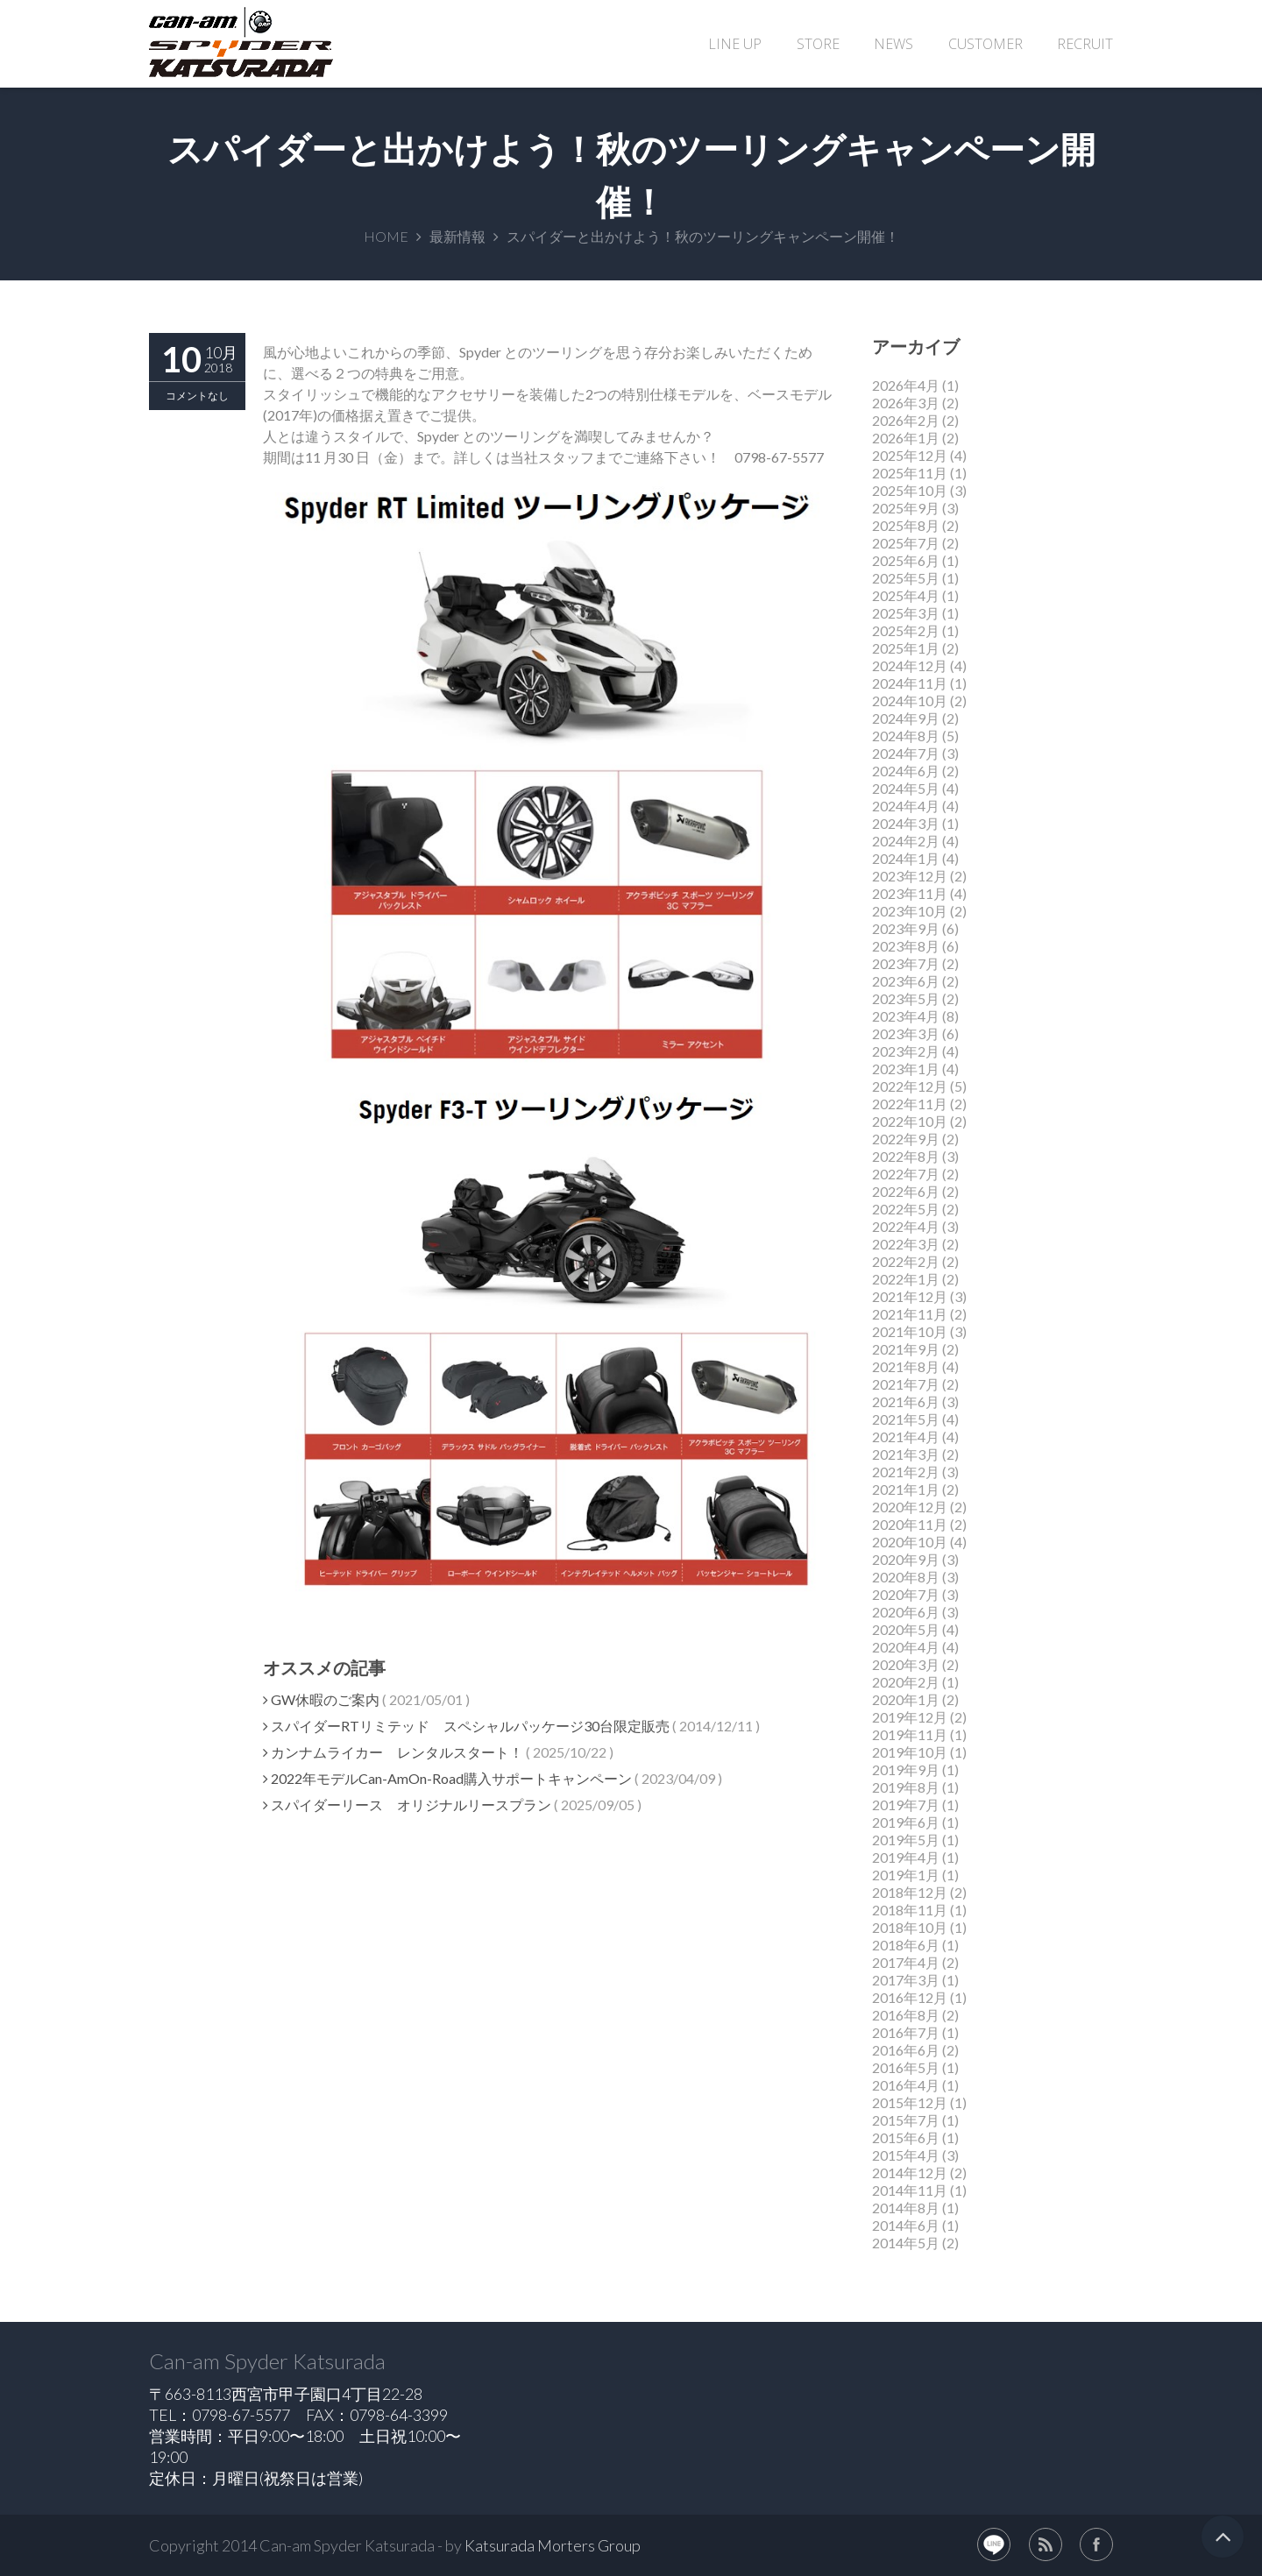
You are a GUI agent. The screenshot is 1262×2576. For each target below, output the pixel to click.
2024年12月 (909, 665)
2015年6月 (905, 2137)
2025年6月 (905, 560)
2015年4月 (905, 2155)
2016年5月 (905, 2067)
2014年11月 (909, 2190)
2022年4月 (905, 1226)
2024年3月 (905, 823)
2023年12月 (909, 875)
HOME (386, 236)
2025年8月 (905, 525)
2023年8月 (905, 946)
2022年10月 (909, 1121)
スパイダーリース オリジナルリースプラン (407, 1804)
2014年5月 (905, 2242)
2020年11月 (909, 1524)
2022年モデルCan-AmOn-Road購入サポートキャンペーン (447, 1778)
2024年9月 (905, 718)
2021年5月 (905, 1419)
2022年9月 (905, 1138)
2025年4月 (905, 595)
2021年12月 (909, 1296)
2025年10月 (909, 490)
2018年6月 (905, 1944)
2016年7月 (905, 2032)
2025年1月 (905, 648)
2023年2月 (905, 1051)
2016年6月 (905, 2050)
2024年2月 (905, 840)
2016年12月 (909, 1997)
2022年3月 (905, 1243)
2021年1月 (905, 1489)
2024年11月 (909, 683)
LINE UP (735, 43)
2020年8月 (905, 1576)
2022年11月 (909, 1103)
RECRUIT (1085, 43)
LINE (993, 2544)
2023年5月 (905, 998)
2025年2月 (905, 630)
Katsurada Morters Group (552, 2545)
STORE (818, 43)
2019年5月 (905, 1839)
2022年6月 (905, 1191)
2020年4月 (905, 1646)
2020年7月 (905, 1594)
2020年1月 (905, 1699)
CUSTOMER (985, 43)
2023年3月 (905, 1033)
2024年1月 (905, 858)
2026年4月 (905, 385)
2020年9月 (905, 1559)
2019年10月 (909, 1752)
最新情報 (457, 236)
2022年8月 (905, 1156)
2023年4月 (905, 1016)
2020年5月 (905, 1629)
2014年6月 (905, 2225)
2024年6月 (905, 770)
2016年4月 (905, 2085)
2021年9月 (905, 1349)
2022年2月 (905, 1261)
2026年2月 (905, 420)
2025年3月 (905, 613)
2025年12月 (909, 455)
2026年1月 (905, 437)
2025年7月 (905, 542)
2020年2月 (905, 1682)
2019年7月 (905, 1804)
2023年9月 (905, 928)
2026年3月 (905, 402)
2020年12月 (909, 1506)
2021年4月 (905, 1436)
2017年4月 (905, 1962)
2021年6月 (905, 1401)
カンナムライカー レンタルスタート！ (393, 1752)
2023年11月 (909, 893)
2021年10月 (909, 1331)
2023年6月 (905, 981)
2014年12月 (909, 2172)
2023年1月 (905, 1068)
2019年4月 (905, 1857)
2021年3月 (905, 1454)
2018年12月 (909, 1892)
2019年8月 (905, 1787)
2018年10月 (909, 1927)
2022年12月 (909, 1086)
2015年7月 (905, 2120)
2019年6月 (905, 1822)
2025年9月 (905, 507)
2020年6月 (905, 1611)
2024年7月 (905, 753)
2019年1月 (905, 1874)
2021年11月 (909, 1314)
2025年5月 (905, 578)
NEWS (893, 43)
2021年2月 (905, 1471)
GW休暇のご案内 (321, 1699)
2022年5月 (905, 1208)
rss (1045, 2544)
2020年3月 (905, 1664)
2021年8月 (905, 1366)
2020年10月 (909, 1541)
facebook (1096, 2544)
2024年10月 (909, 700)
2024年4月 (905, 805)
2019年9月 (905, 1769)
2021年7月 (905, 1384)
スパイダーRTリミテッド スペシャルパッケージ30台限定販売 (466, 1725)
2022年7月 (905, 1173)
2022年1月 (905, 1278)
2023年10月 (909, 910)
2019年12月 (909, 1717)
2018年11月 (909, 1909)
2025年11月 (909, 472)
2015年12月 (909, 2102)
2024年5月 (905, 788)
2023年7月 (905, 963)
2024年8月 (905, 735)
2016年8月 (905, 2014)
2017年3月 (905, 1979)
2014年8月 (905, 2207)
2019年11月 (909, 1734)
